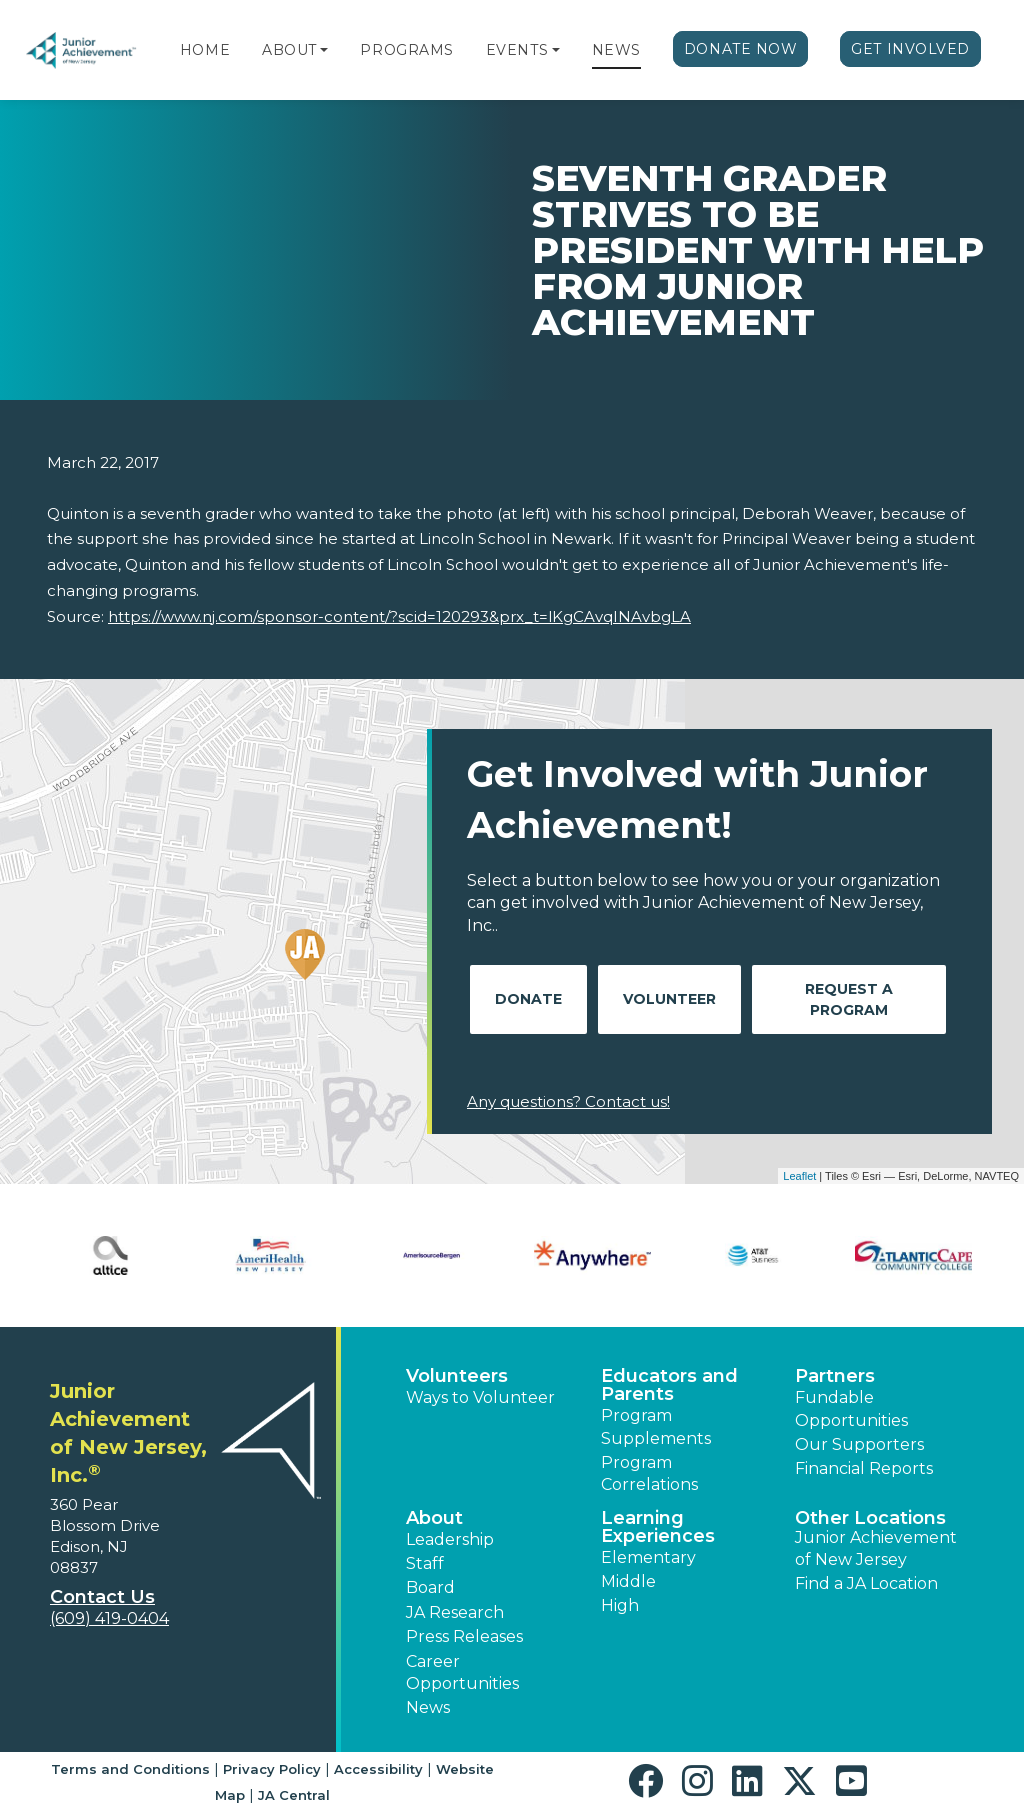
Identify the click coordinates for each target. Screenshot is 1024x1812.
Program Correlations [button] (649, 1473)
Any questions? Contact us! (568, 1101)
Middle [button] (628, 1581)
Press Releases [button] (464, 1636)
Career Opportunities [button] (462, 1672)
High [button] (620, 1605)
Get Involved (910, 49)
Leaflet (799, 1176)
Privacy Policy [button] (272, 1769)
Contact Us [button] (102, 1597)
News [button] (428, 1707)
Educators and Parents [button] (669, 1385)
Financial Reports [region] (864, 1468)
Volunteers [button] (457, 1376)
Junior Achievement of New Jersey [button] (876, 1548)
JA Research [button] (455, 1612)
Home (205, 50)
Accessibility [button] (378, 1769)
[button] (324, 50)
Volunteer (669, 999)
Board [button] (430, 1587)
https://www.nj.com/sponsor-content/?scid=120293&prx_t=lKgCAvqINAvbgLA (399, 616)
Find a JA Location (866, 1583)
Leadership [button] (450, 1539)
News (616, 50)
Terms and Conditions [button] (130, 1769)
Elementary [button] (648, 1557)
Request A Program (849, 999)
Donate (528, 999)
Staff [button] (425, 1563)
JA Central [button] (294, 1795)
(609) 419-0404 (109, 1618)
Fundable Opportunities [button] (851, 1408)
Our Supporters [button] (859, 1444)
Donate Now (741, 49)
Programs (406, 50)
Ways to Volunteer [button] (480, 1397)
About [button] (434, 1518)
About (289, 50)
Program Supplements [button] (656, 1426)
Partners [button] (835, 1376)
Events (517, 50)
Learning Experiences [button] (658, 1527)
